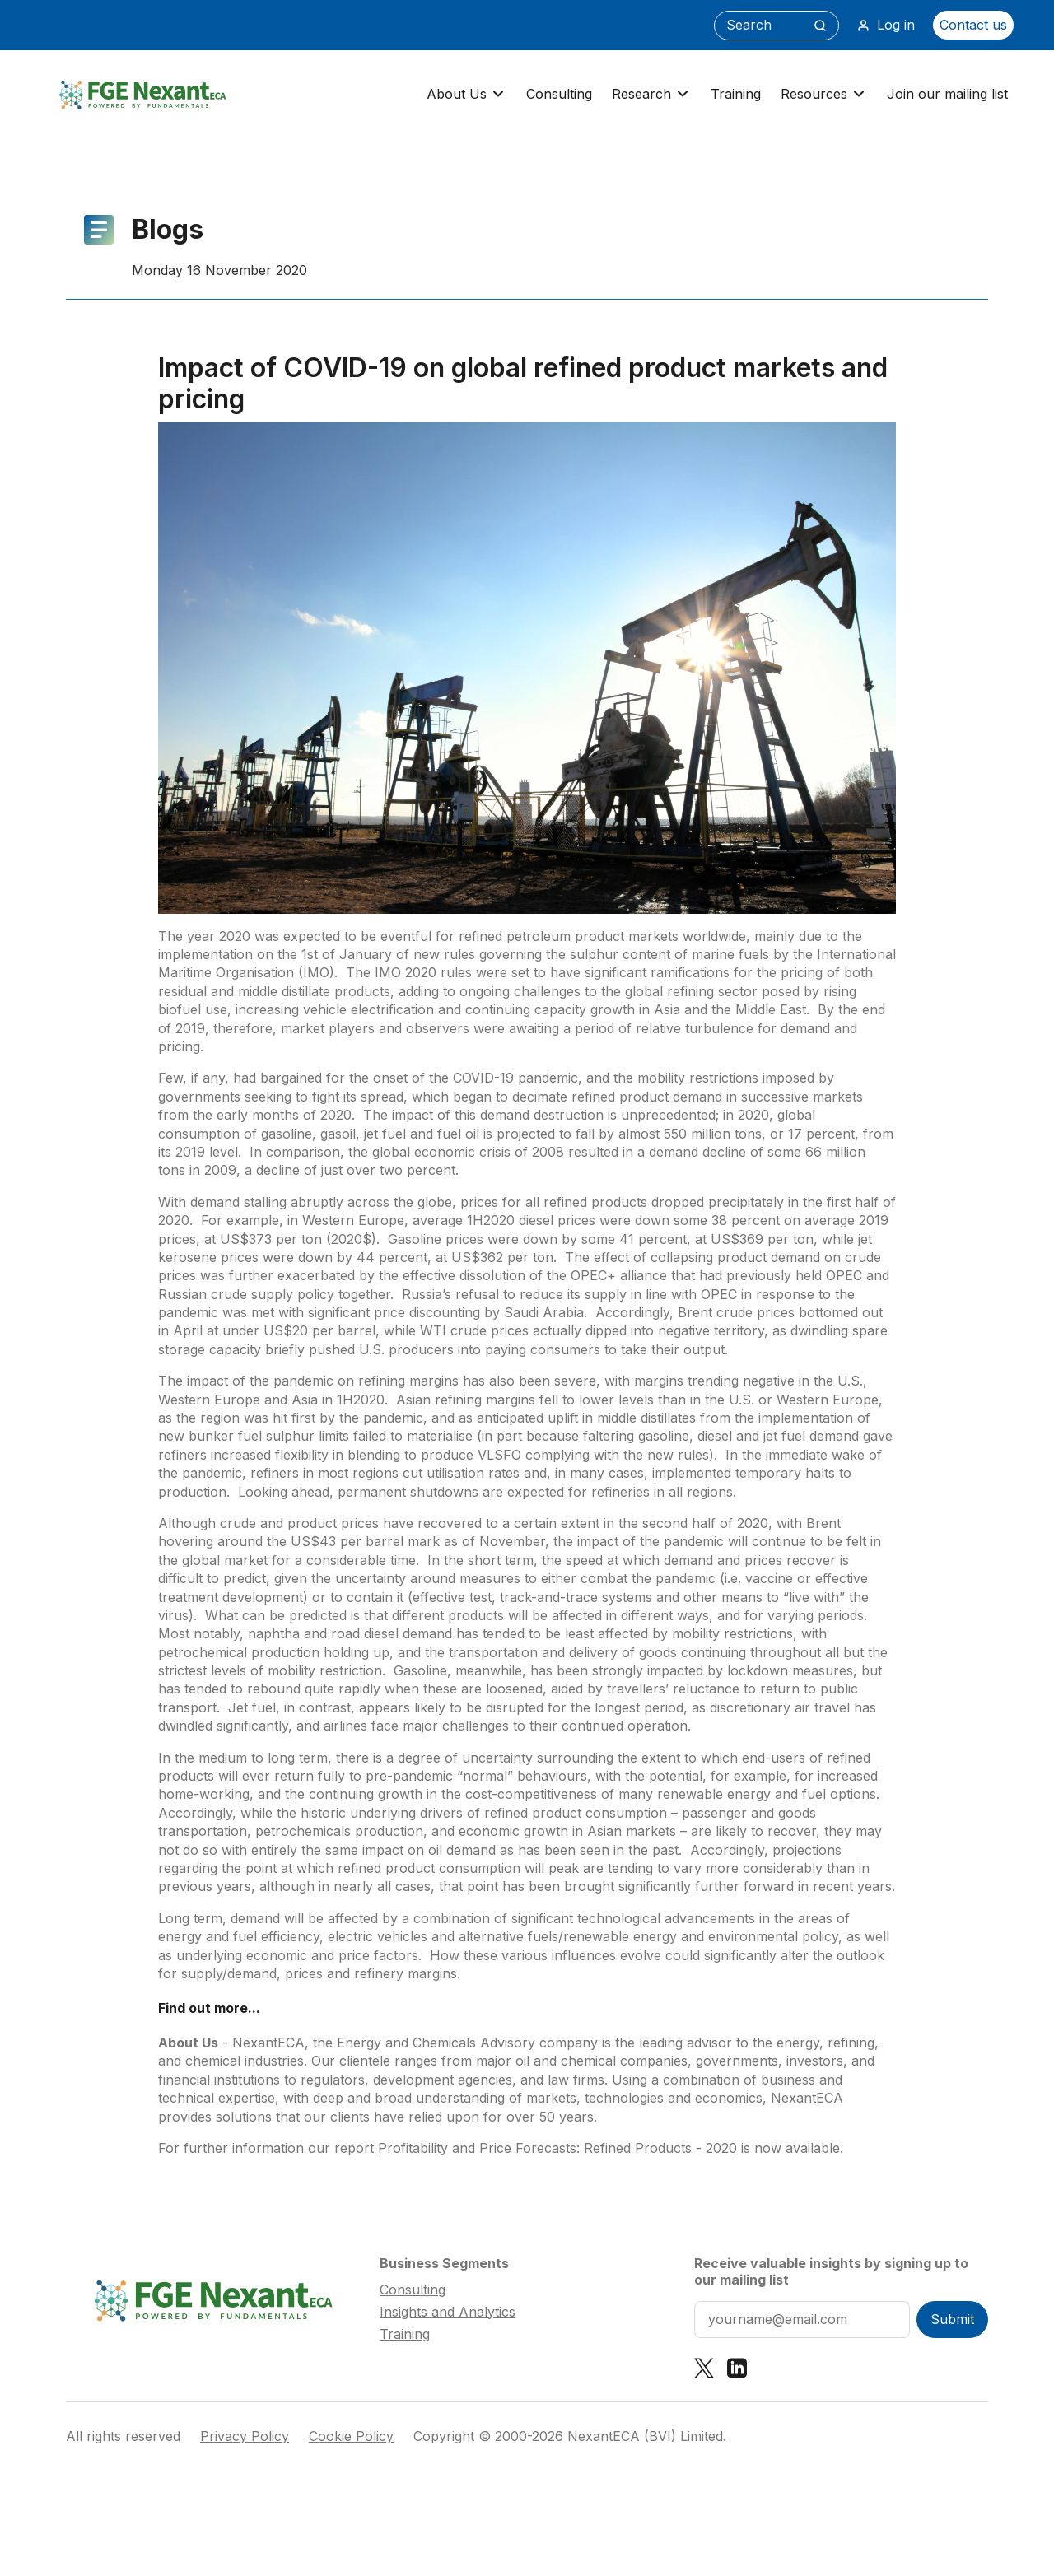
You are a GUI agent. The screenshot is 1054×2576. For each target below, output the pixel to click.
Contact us (973, 24)
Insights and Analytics (447, 2311)
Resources (824, 94)
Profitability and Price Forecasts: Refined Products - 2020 (557, 2148)
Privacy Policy (244, 2436)
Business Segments (444, 2263)
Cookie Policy (351, 2436)
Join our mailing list (947, 94)
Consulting (559, 94)
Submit (952, 2319)
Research (651, 94)
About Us (466, 94)
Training (736, 94)
